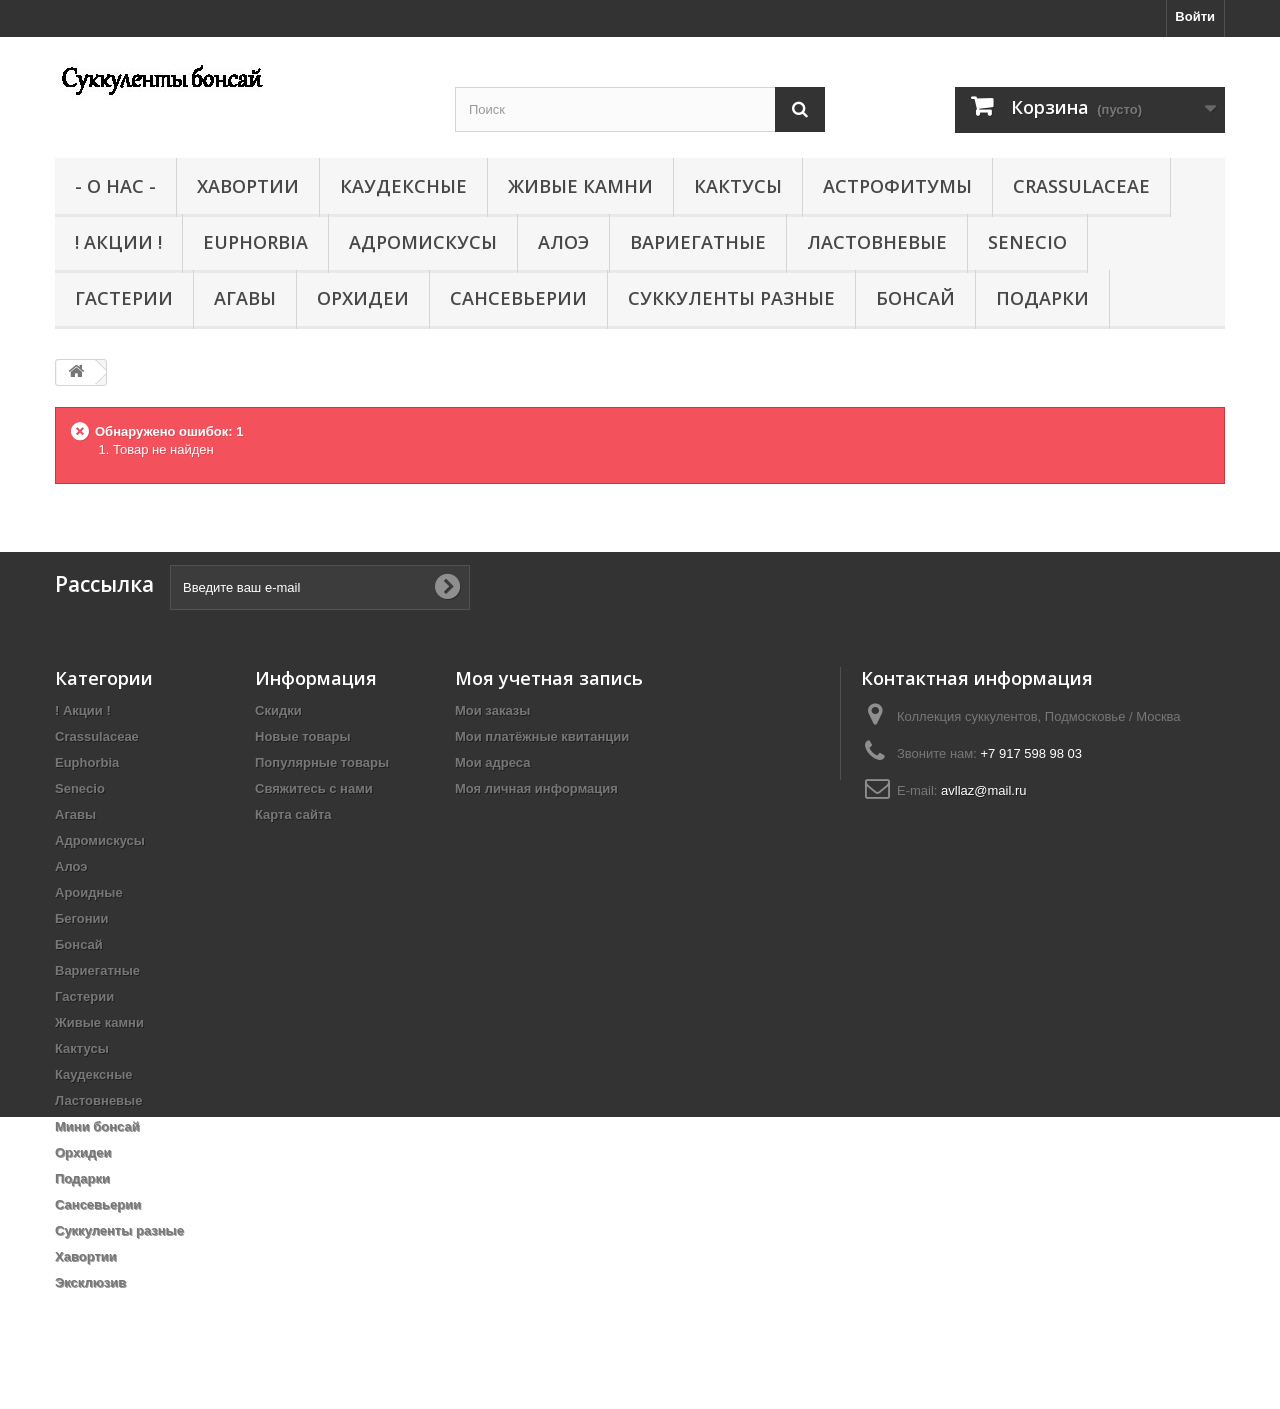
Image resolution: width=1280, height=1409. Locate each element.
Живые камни (580, 186)
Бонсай (915, 298)
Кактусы (738, 186)
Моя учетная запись (549, 678)
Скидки (278, 710)
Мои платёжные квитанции (542, 736)
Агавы (245, 298)
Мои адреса (492, 762)
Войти (1195, 16)
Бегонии (82, 918)
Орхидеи (363, 298)
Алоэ (563, 242)
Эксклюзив (90, 1282)
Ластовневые (877, 242)
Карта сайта (293, 814)
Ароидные (89, 892)
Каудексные (403, 186)
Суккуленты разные (731, 298)
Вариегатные (698, 242)
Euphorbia (255, 242)
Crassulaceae (1081, 186)
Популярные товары (322, 762)
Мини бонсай (97, 1126)
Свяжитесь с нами (314, 788)
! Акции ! (118, 242)
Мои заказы (492, 710)
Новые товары (303, 736)
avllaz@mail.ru (983, 790)
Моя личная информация (536, 788)
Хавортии (248, 186)
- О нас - (115, 186)
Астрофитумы (897, 186)
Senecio (1027, 242)
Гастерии (124, 298)
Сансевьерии (518, 298)
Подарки (1042, 298)
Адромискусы (423, 242)
